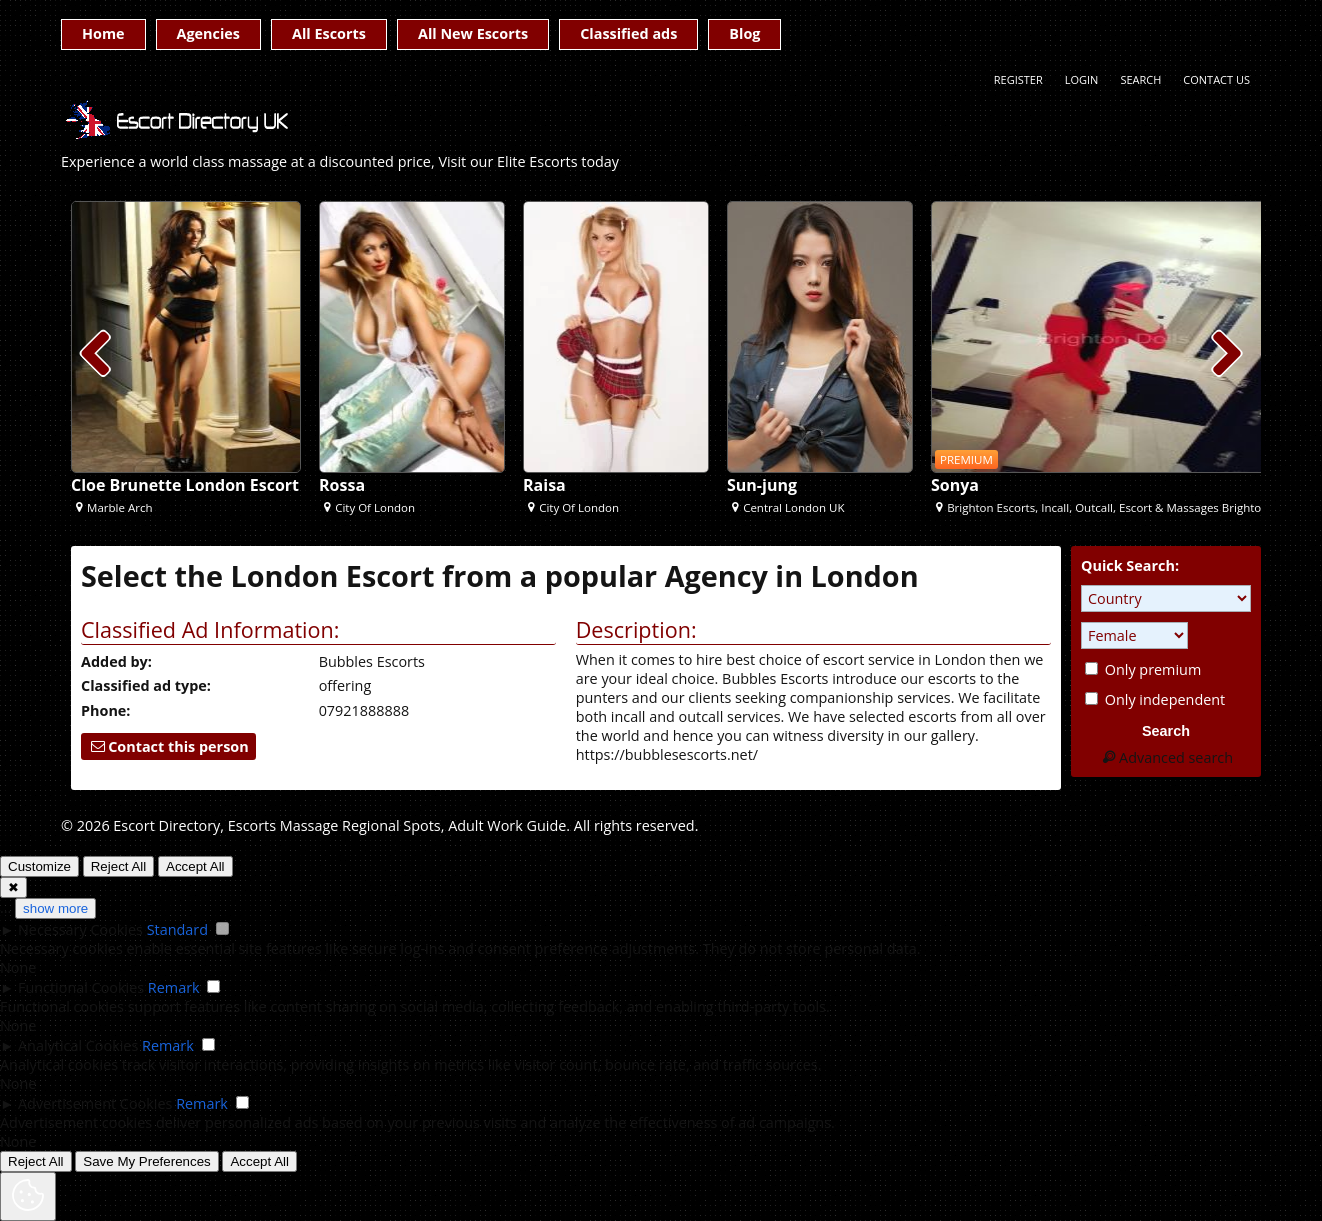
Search (1140, 79)
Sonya (955, 485)
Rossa (342, 485)
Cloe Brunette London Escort (185, 485)
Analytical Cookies (78, 1045)
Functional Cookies (81, 987)
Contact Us (1216, 79)
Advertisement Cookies (95, 1103)
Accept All (195, 866)
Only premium (1143, 669)
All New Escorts (473, 33)
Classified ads (628, 33)
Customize (39, 866)
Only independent (1155, 699)
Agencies (208, 33)
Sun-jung (762, 485)
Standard (177, 929)
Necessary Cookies (80, 929)
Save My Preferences (146, 1161)
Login (1082, 79)
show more (55, 908)
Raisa (544, 485)
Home (103, 33)
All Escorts (329, 33)
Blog (744, 33)
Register (1018, 79)
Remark (174, 987)
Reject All (119, 866)
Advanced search (1166, 757)
